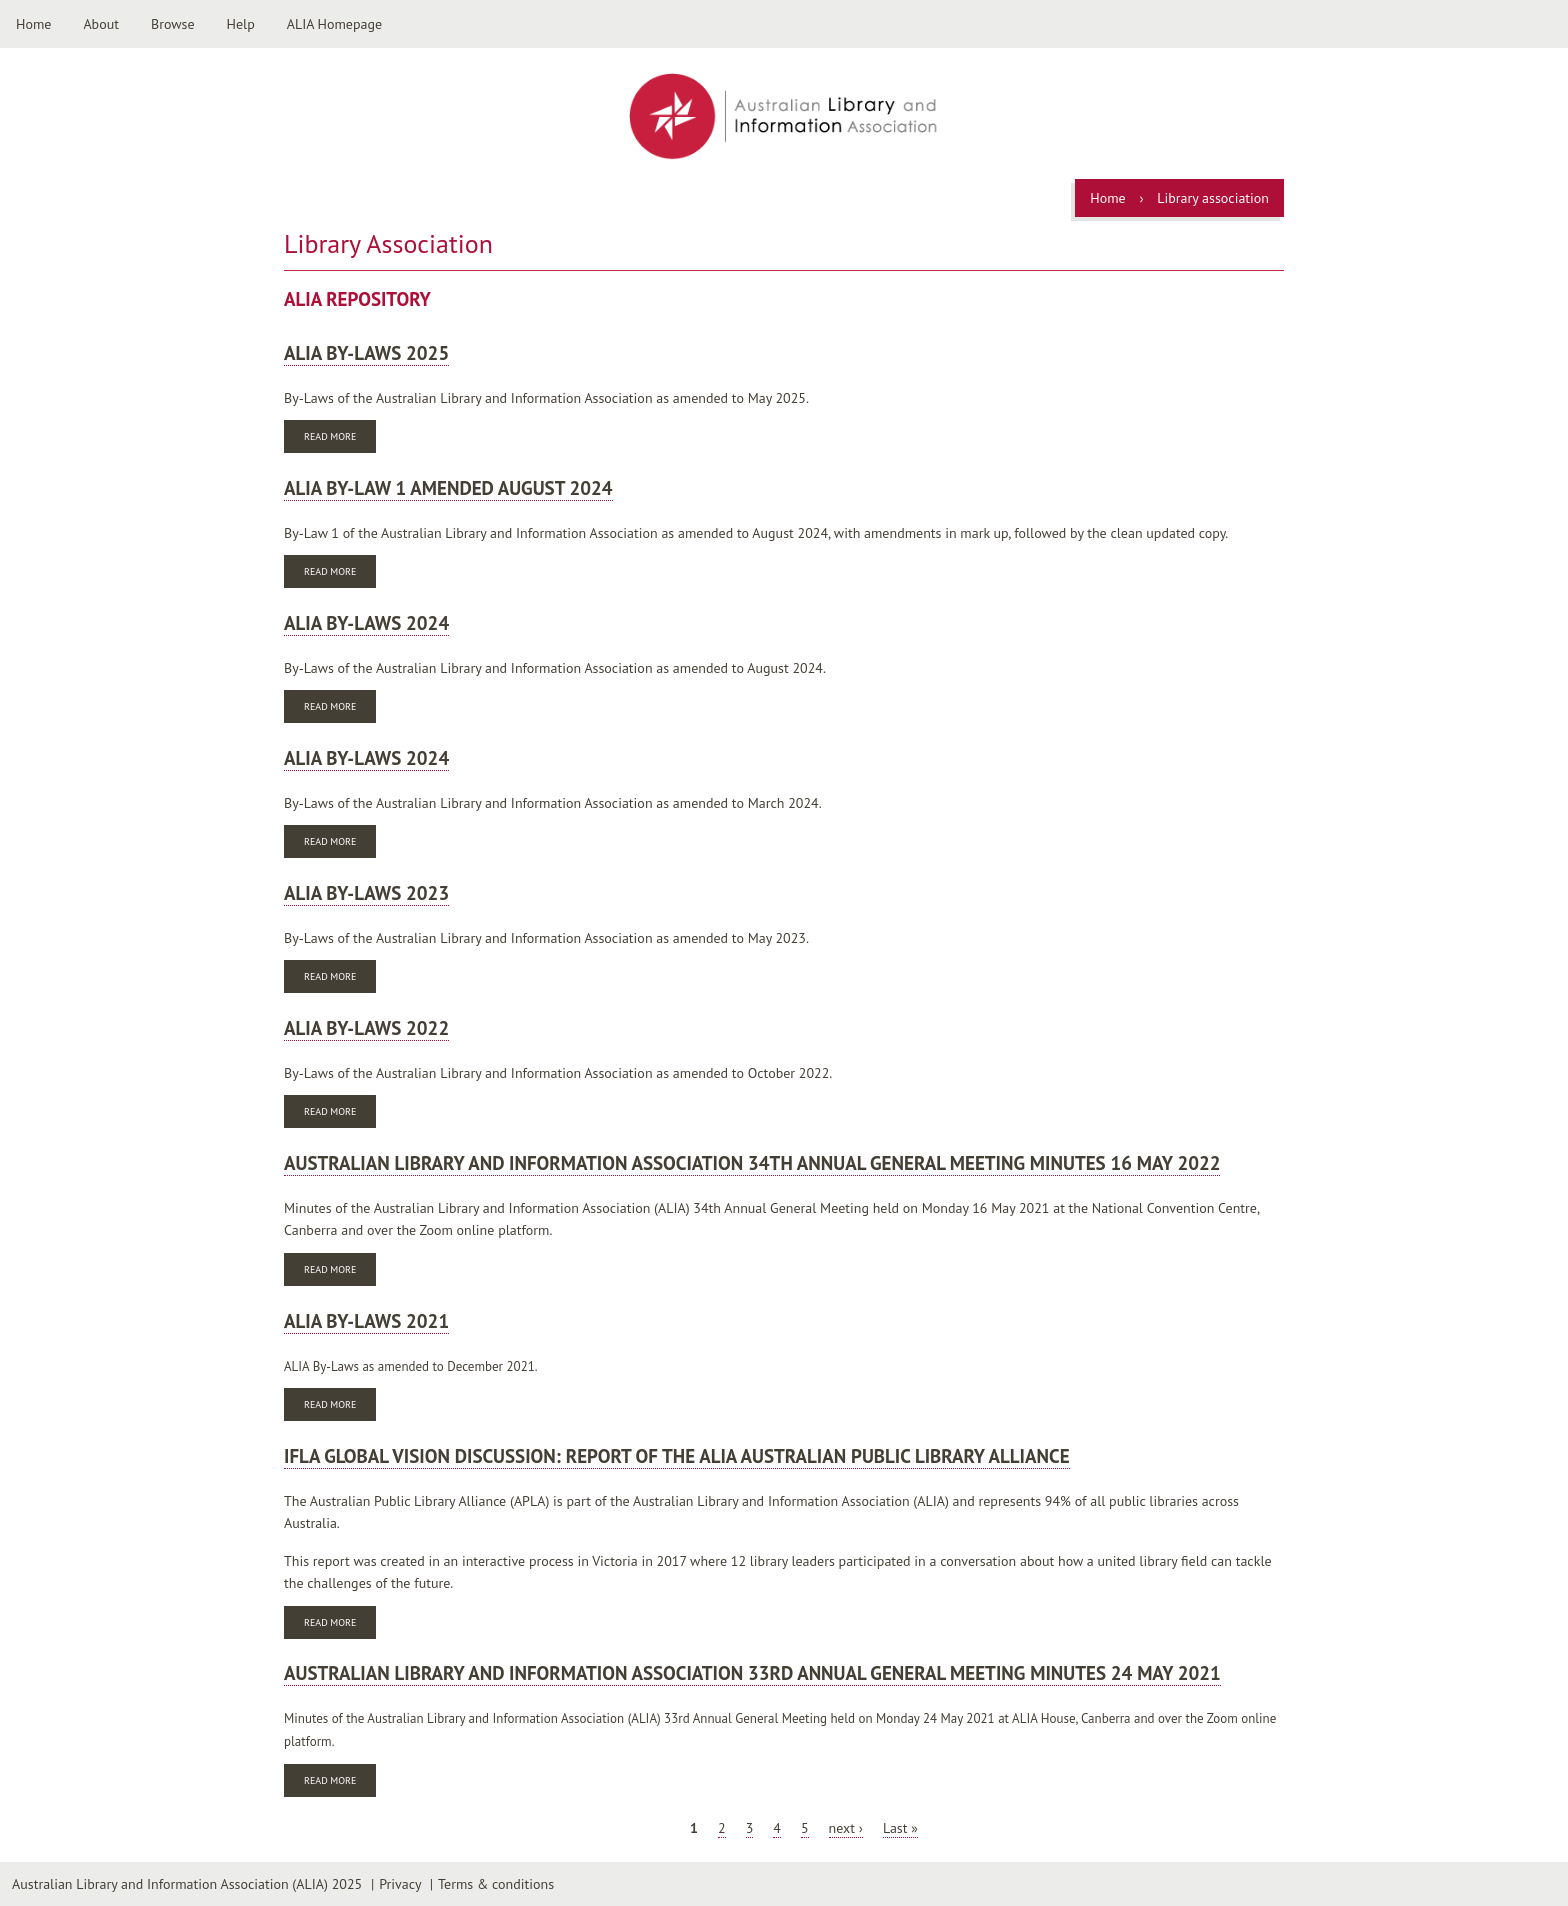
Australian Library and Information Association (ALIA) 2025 (187, 1884)
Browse (173, 24)
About (101, 24)
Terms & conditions (496, 1884)
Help (241, 24)
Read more (340, 438)
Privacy (400, 1884)
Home (33, 24)
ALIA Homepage (334, 24)
